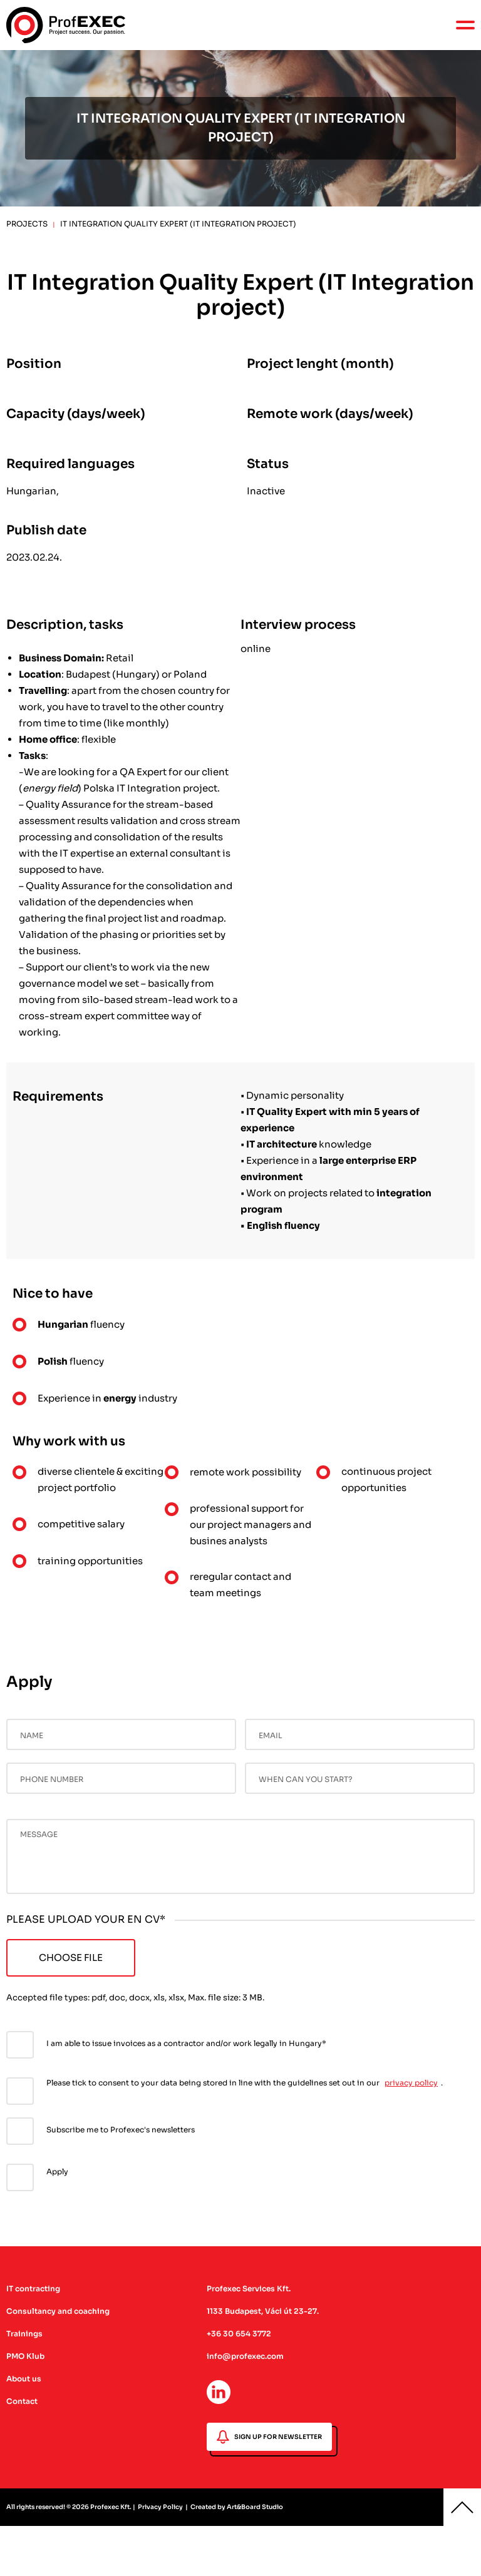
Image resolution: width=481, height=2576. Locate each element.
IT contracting (33, 2288)
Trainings (24, 2333)
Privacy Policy (160, 2507)
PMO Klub (25, 2356)
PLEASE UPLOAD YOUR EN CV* (85, 1919)
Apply (57, 2171)
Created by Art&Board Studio (236, 2507)
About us (23, 2378)
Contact (22, 2401)
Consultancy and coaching (58, 2311)
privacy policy (411, 2082)
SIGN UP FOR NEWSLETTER (269, 2437)
